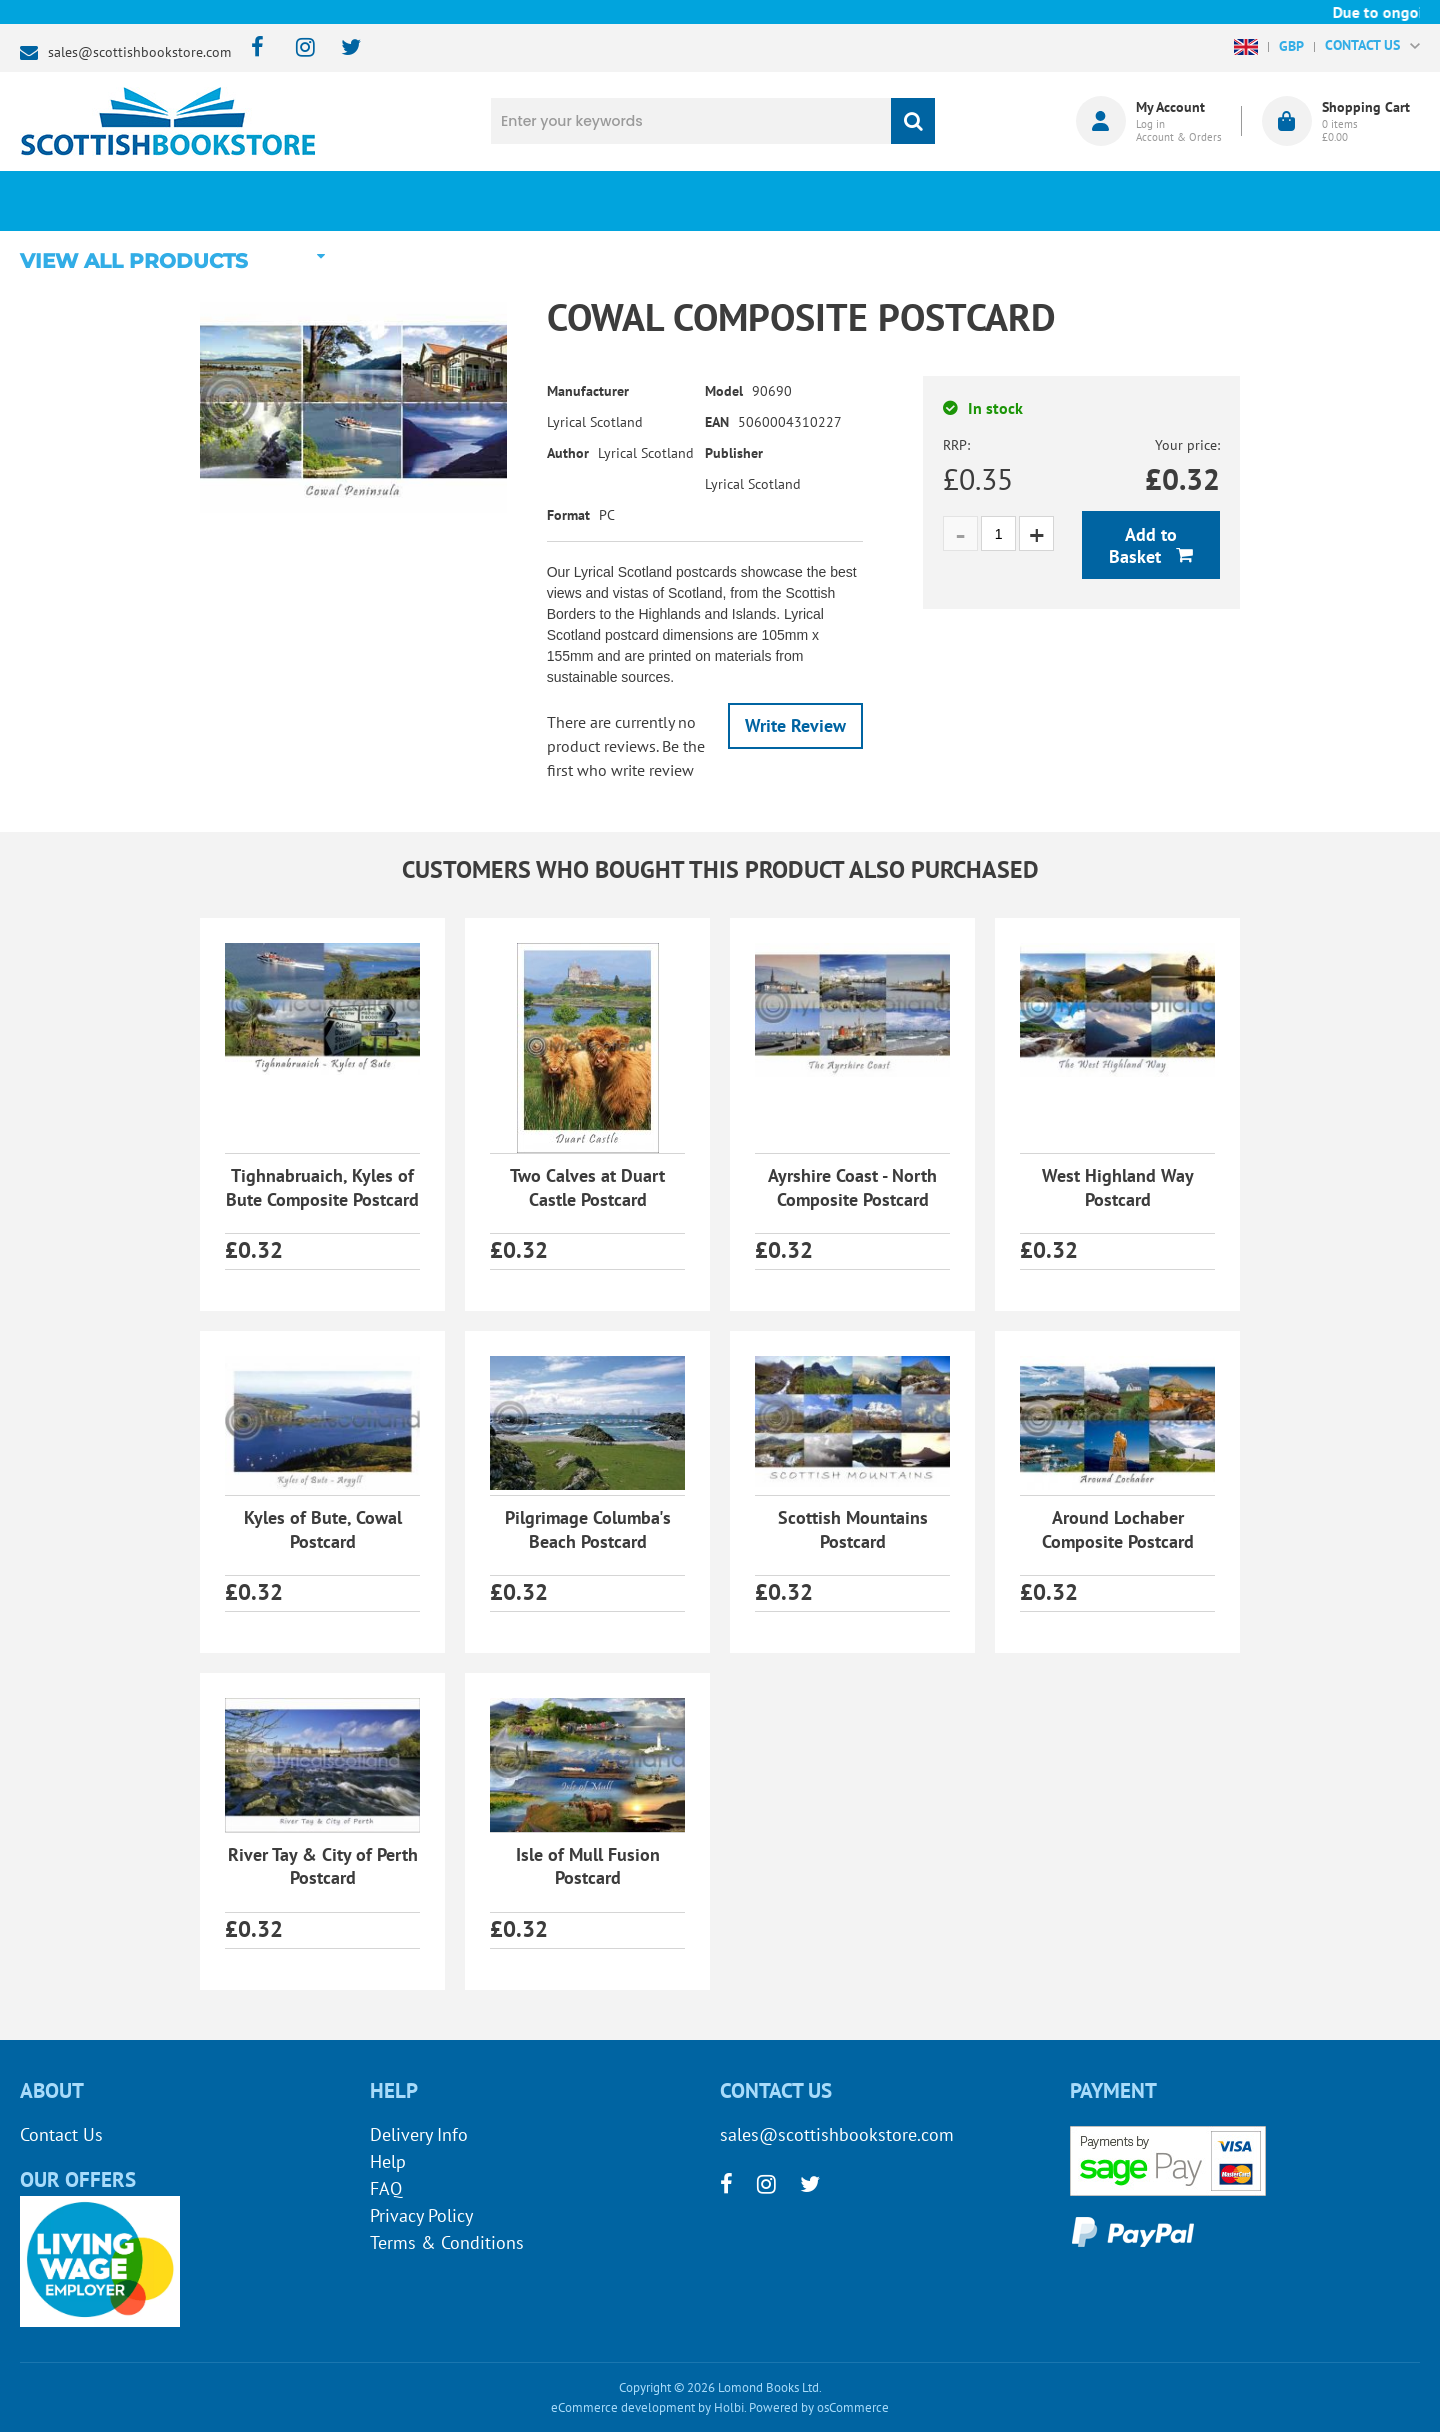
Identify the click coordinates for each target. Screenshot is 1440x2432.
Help (388, 2161)
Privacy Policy (421, 2215)
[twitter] (341, 48)
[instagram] (296, 48)
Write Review (795, 725)
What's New (570, 201)
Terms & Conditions (447, 2242)
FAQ (386, 2188)
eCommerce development (623, 2407)
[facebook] (251, 48)
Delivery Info (419, 2134)
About (1055, 201)
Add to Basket (1143, 545)
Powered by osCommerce (819, 2407)
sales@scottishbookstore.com (139, 52)
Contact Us (61, 2134)
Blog (813, 201)
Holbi (729, 2407)
